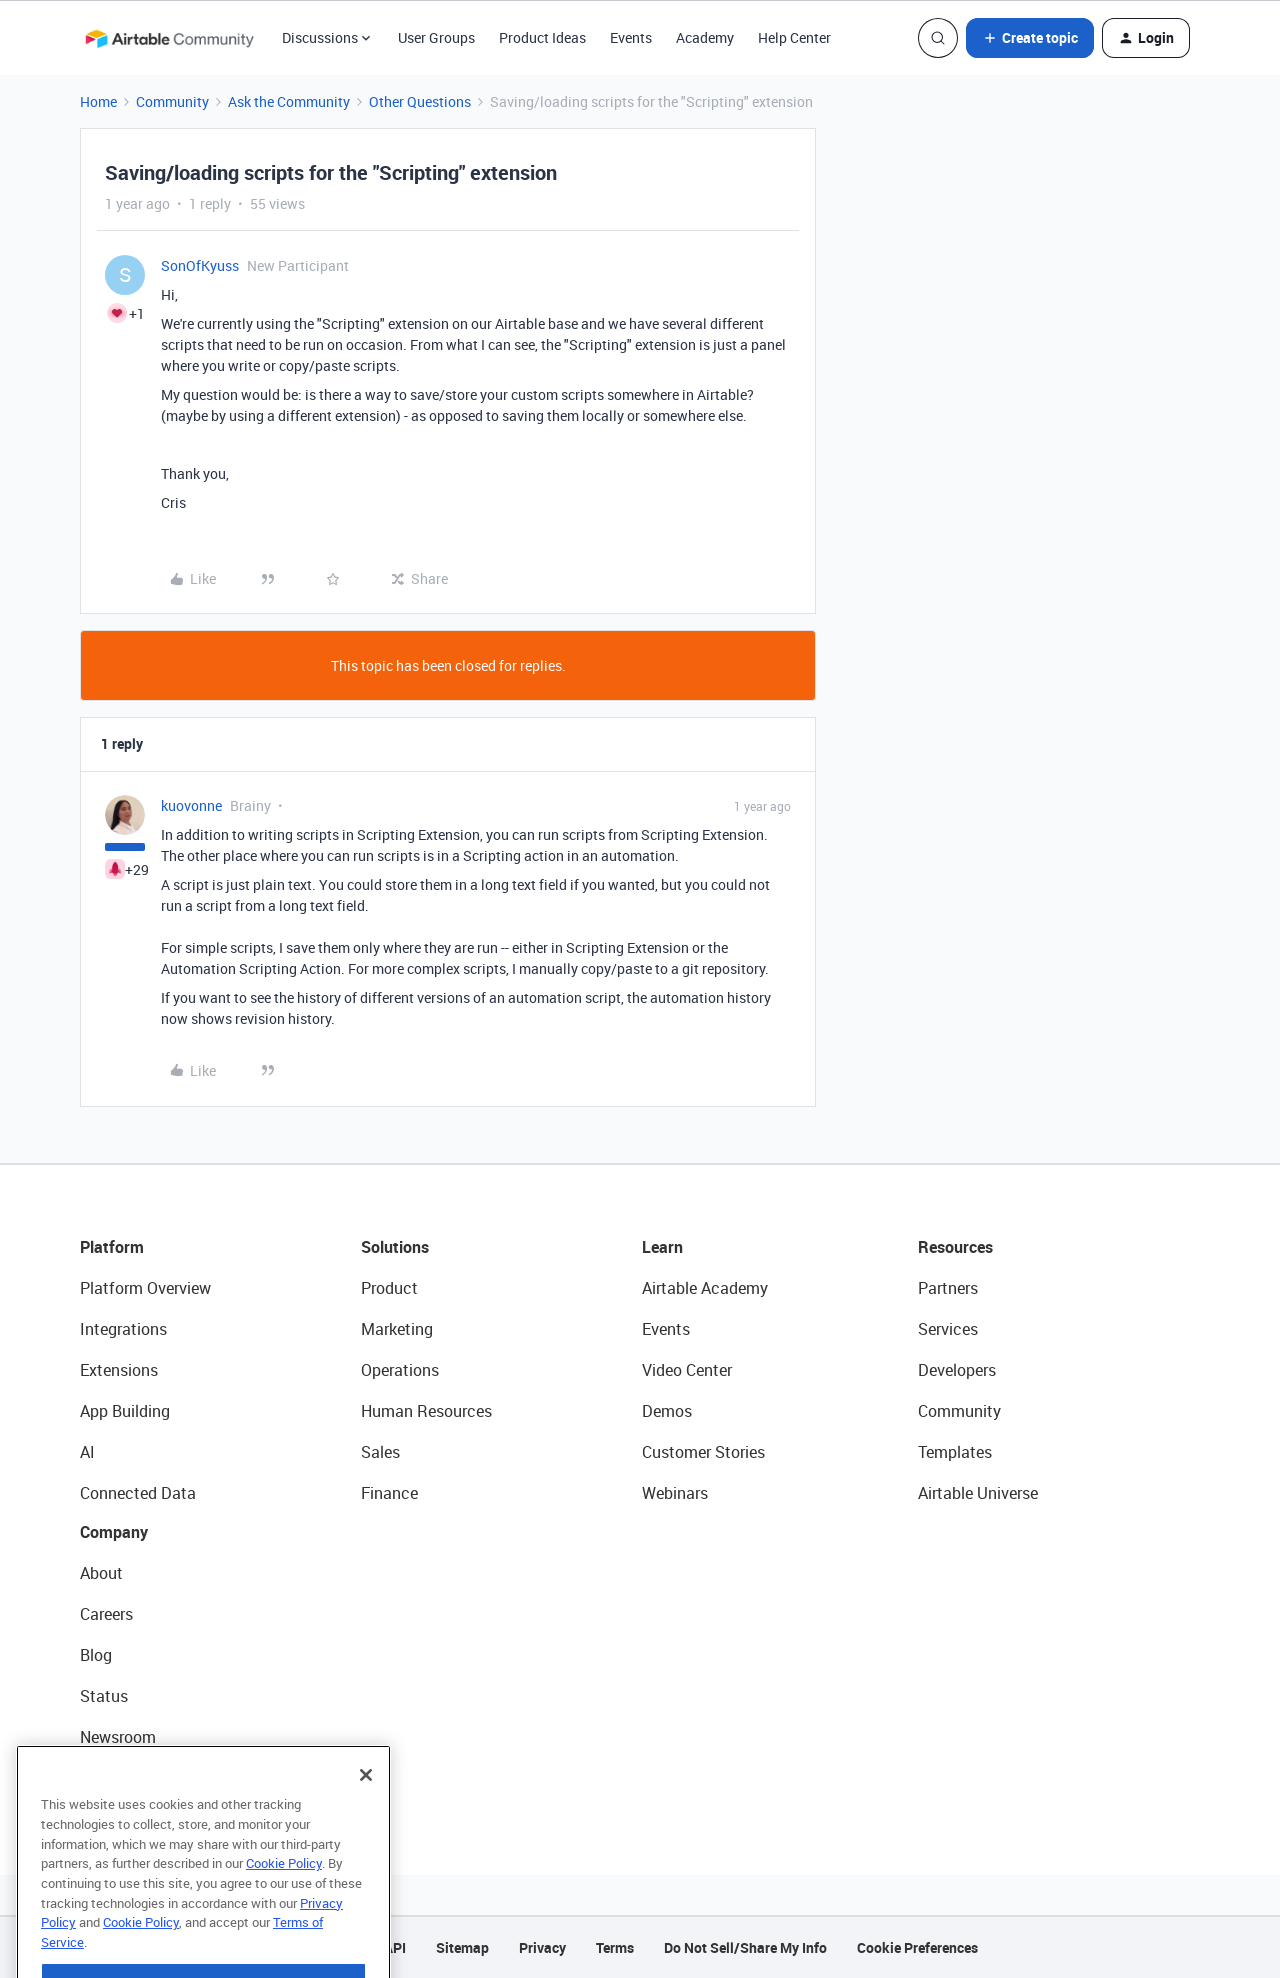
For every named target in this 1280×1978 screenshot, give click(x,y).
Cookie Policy (284, 1897)
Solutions (395, 1247)
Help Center (794, 37)
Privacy (542, 1947)
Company (114, 1532)
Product (389, 1288)
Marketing (397, 1329)
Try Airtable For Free (150, 1778)
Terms (615, 1947)
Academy (705, 37)
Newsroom (118, 1737)
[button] (1030, 38)
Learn (662, 1247)
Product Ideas (542, 37)
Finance (389, 1493)
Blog (96, 1655)
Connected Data (138, 1493)
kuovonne (191, 805)
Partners (948, 1288)
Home (98, 101)
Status (104, 1696)
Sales (380, 1452)
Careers (106, 1614)
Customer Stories (703, 1452)
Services (948, 1329)
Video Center (687, 1370)
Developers (957, 1370)
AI (87, 1452)
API (395, 1947)
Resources (955, 1247)
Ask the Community (289, 101)
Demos (667, 1411)
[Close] (366, 1809)
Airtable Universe (978, 1493)
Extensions (119, 1370)
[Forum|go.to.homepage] (169, 38)
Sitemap (462, 1947)
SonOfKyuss (200, 265)
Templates (955, 1452)
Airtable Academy (705, 1288)
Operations (400, 1370)
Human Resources (426, 1411)
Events (631, 37)
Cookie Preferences (917, 1947)
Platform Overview (145, 1288)
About (101, 1573)
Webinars (675, 1493)
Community (172, 101)
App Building (125, 1411)
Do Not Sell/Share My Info (745, 1947)
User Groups (436, 37)
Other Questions (420, 101)
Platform (112, 1247)
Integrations (123, 1329)
